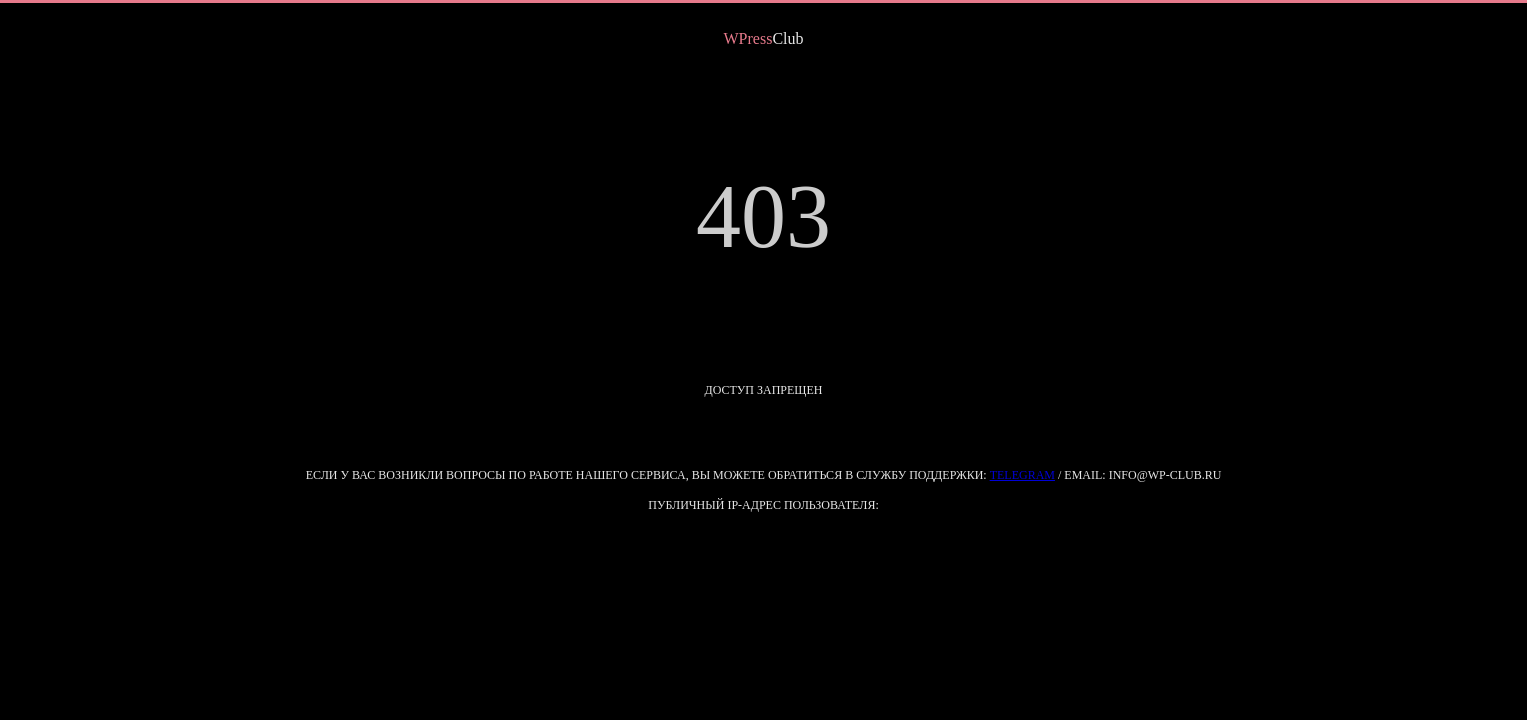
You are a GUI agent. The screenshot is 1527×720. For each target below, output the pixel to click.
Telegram (1022, 475)
